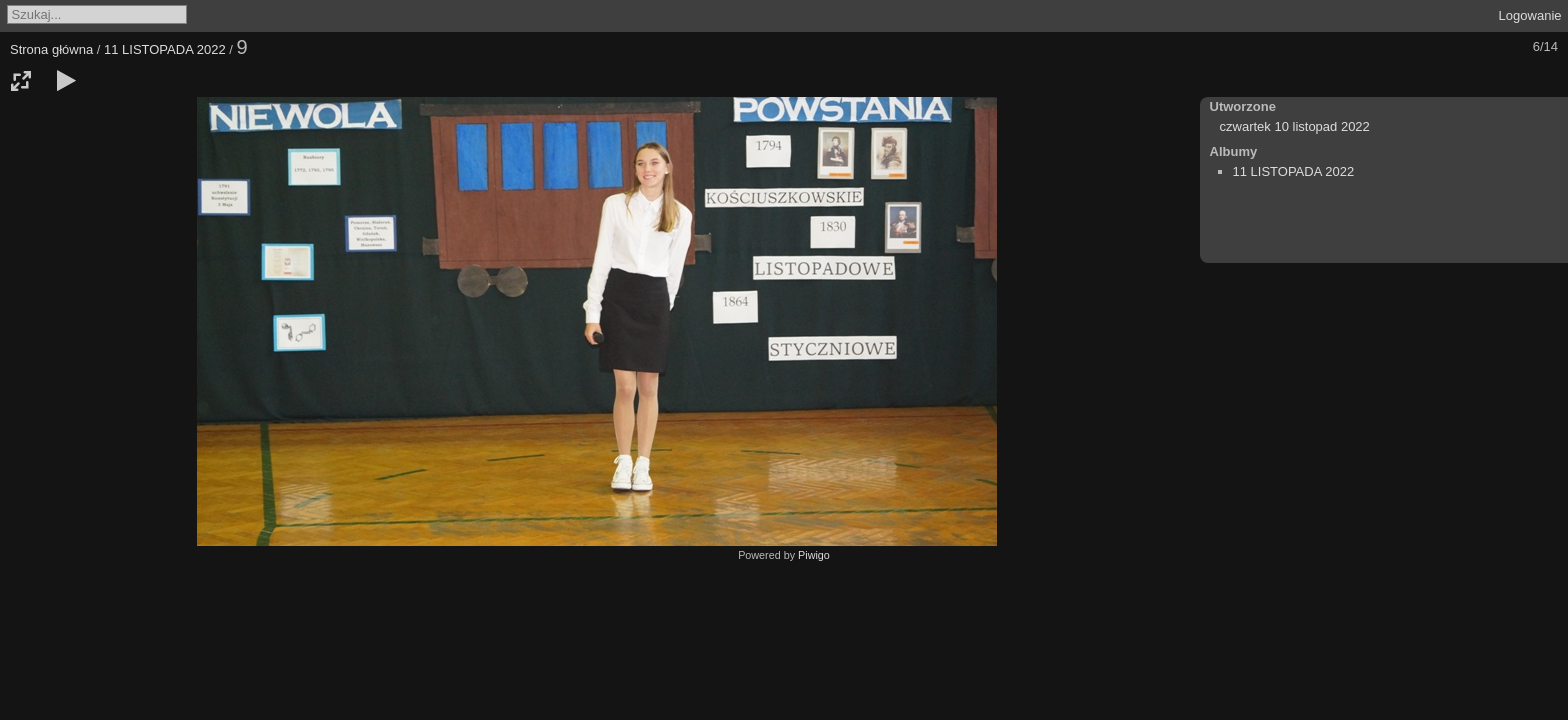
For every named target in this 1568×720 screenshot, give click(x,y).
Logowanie (1530, 15)
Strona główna (51, 49)
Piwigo (814, 555)
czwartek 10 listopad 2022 (1295, 126)
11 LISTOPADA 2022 (165, 49)
